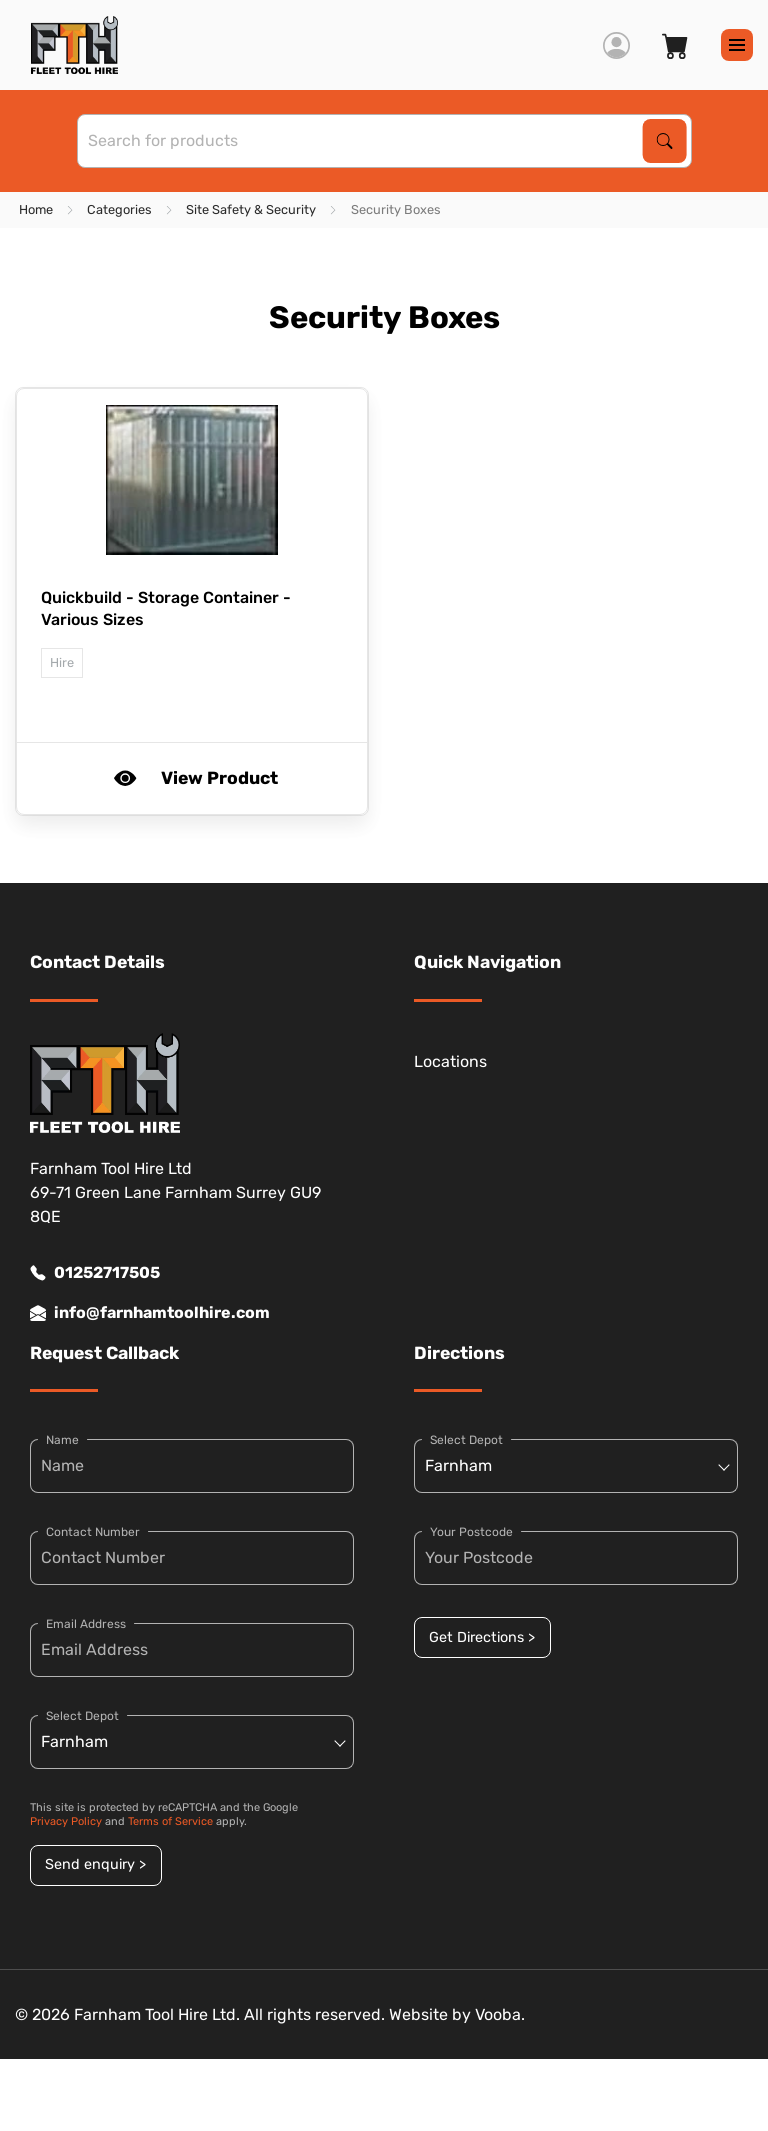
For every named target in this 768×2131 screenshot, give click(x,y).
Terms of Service (170, 1821)
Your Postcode (471, 1532)
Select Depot (82, 1716)
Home (36, 209)
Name (62, 1440)
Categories (119, 209)
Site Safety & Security (251, 209)
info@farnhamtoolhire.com (150, 1313)
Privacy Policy (66, 1821)
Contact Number (93, 1532)
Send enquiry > (95, 1864)
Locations (450, 1061)
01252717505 (95, 1273)
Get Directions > (482, 1637)
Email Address (86, 1624)
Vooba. (500, 2014)
